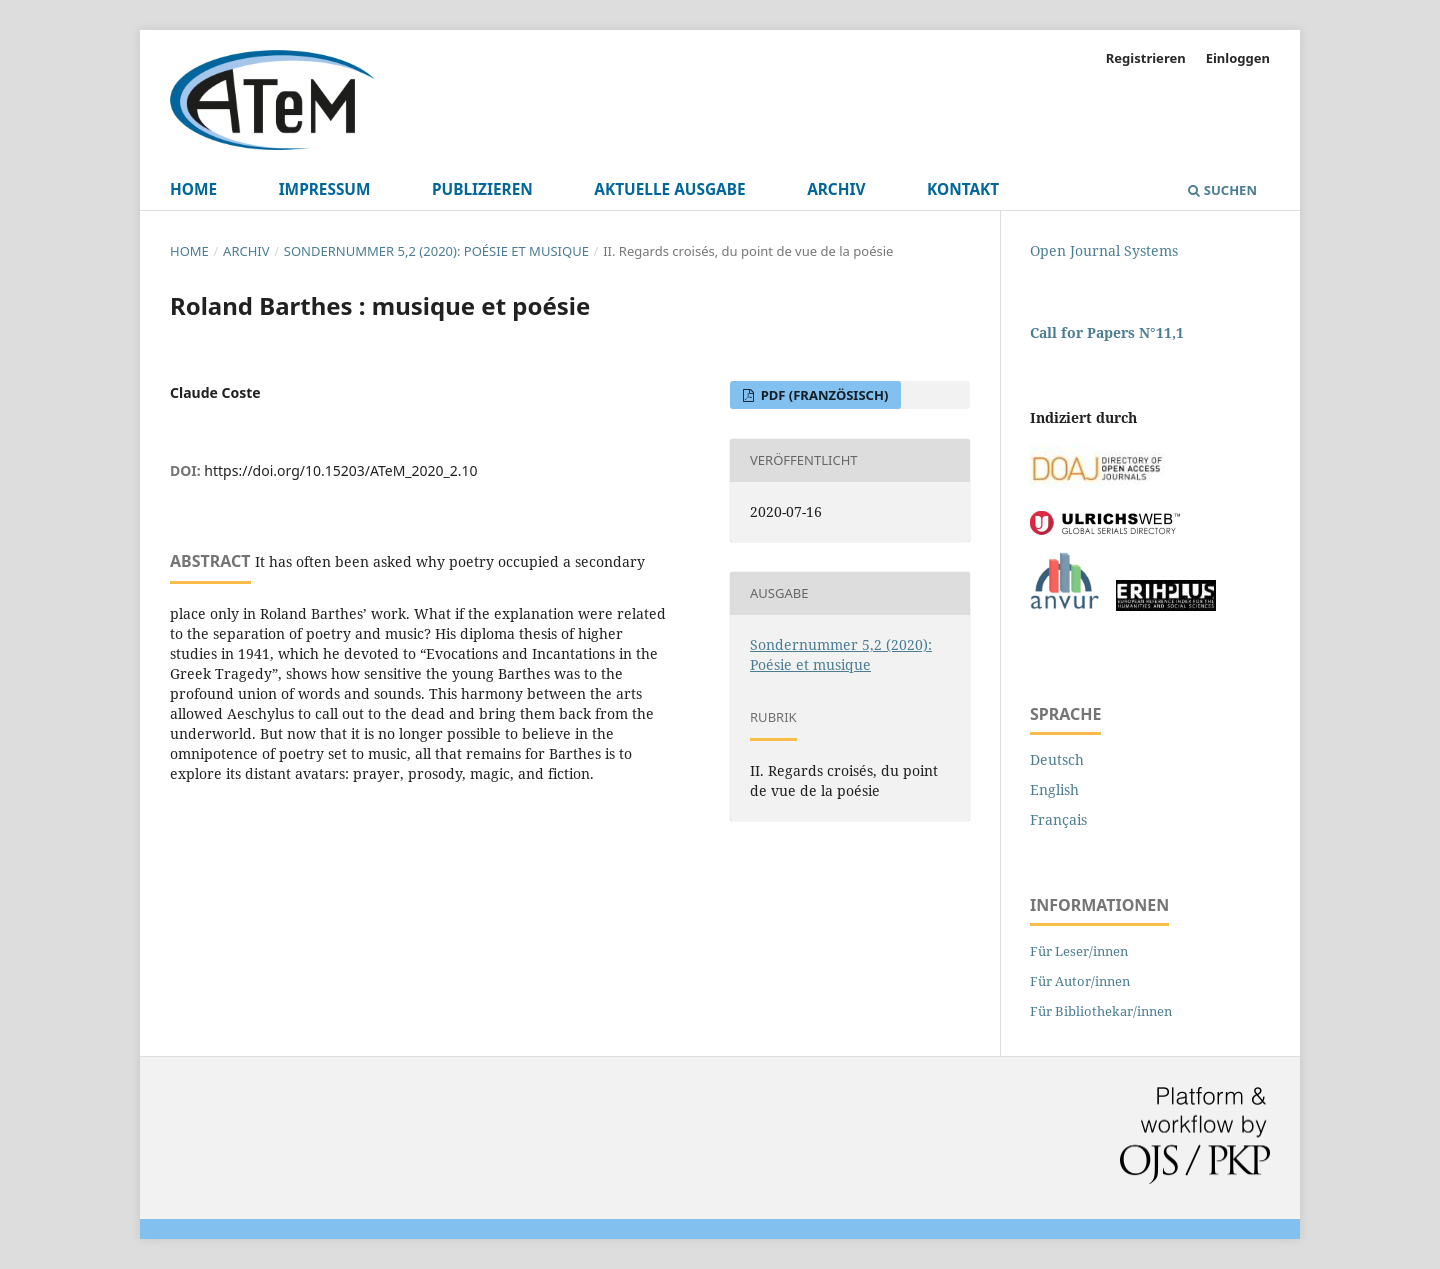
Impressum (325, 189)
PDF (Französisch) (822, 395)
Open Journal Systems (1104, 250)
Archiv (836, 189)
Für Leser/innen (1079, 951)
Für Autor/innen (1080, 981)
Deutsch (1057, 759)
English (1054, 789)
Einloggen (1238, 58)
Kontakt (963, 189)
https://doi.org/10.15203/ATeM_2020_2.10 (340, 470)
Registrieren (1146, 58)
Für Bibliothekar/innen (1101, 1011)
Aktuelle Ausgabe (669, 189)
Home (193, 189)
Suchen (1222, 190)
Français (1058, 819)
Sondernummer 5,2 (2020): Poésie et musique (436, 251)
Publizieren (482, 189)
